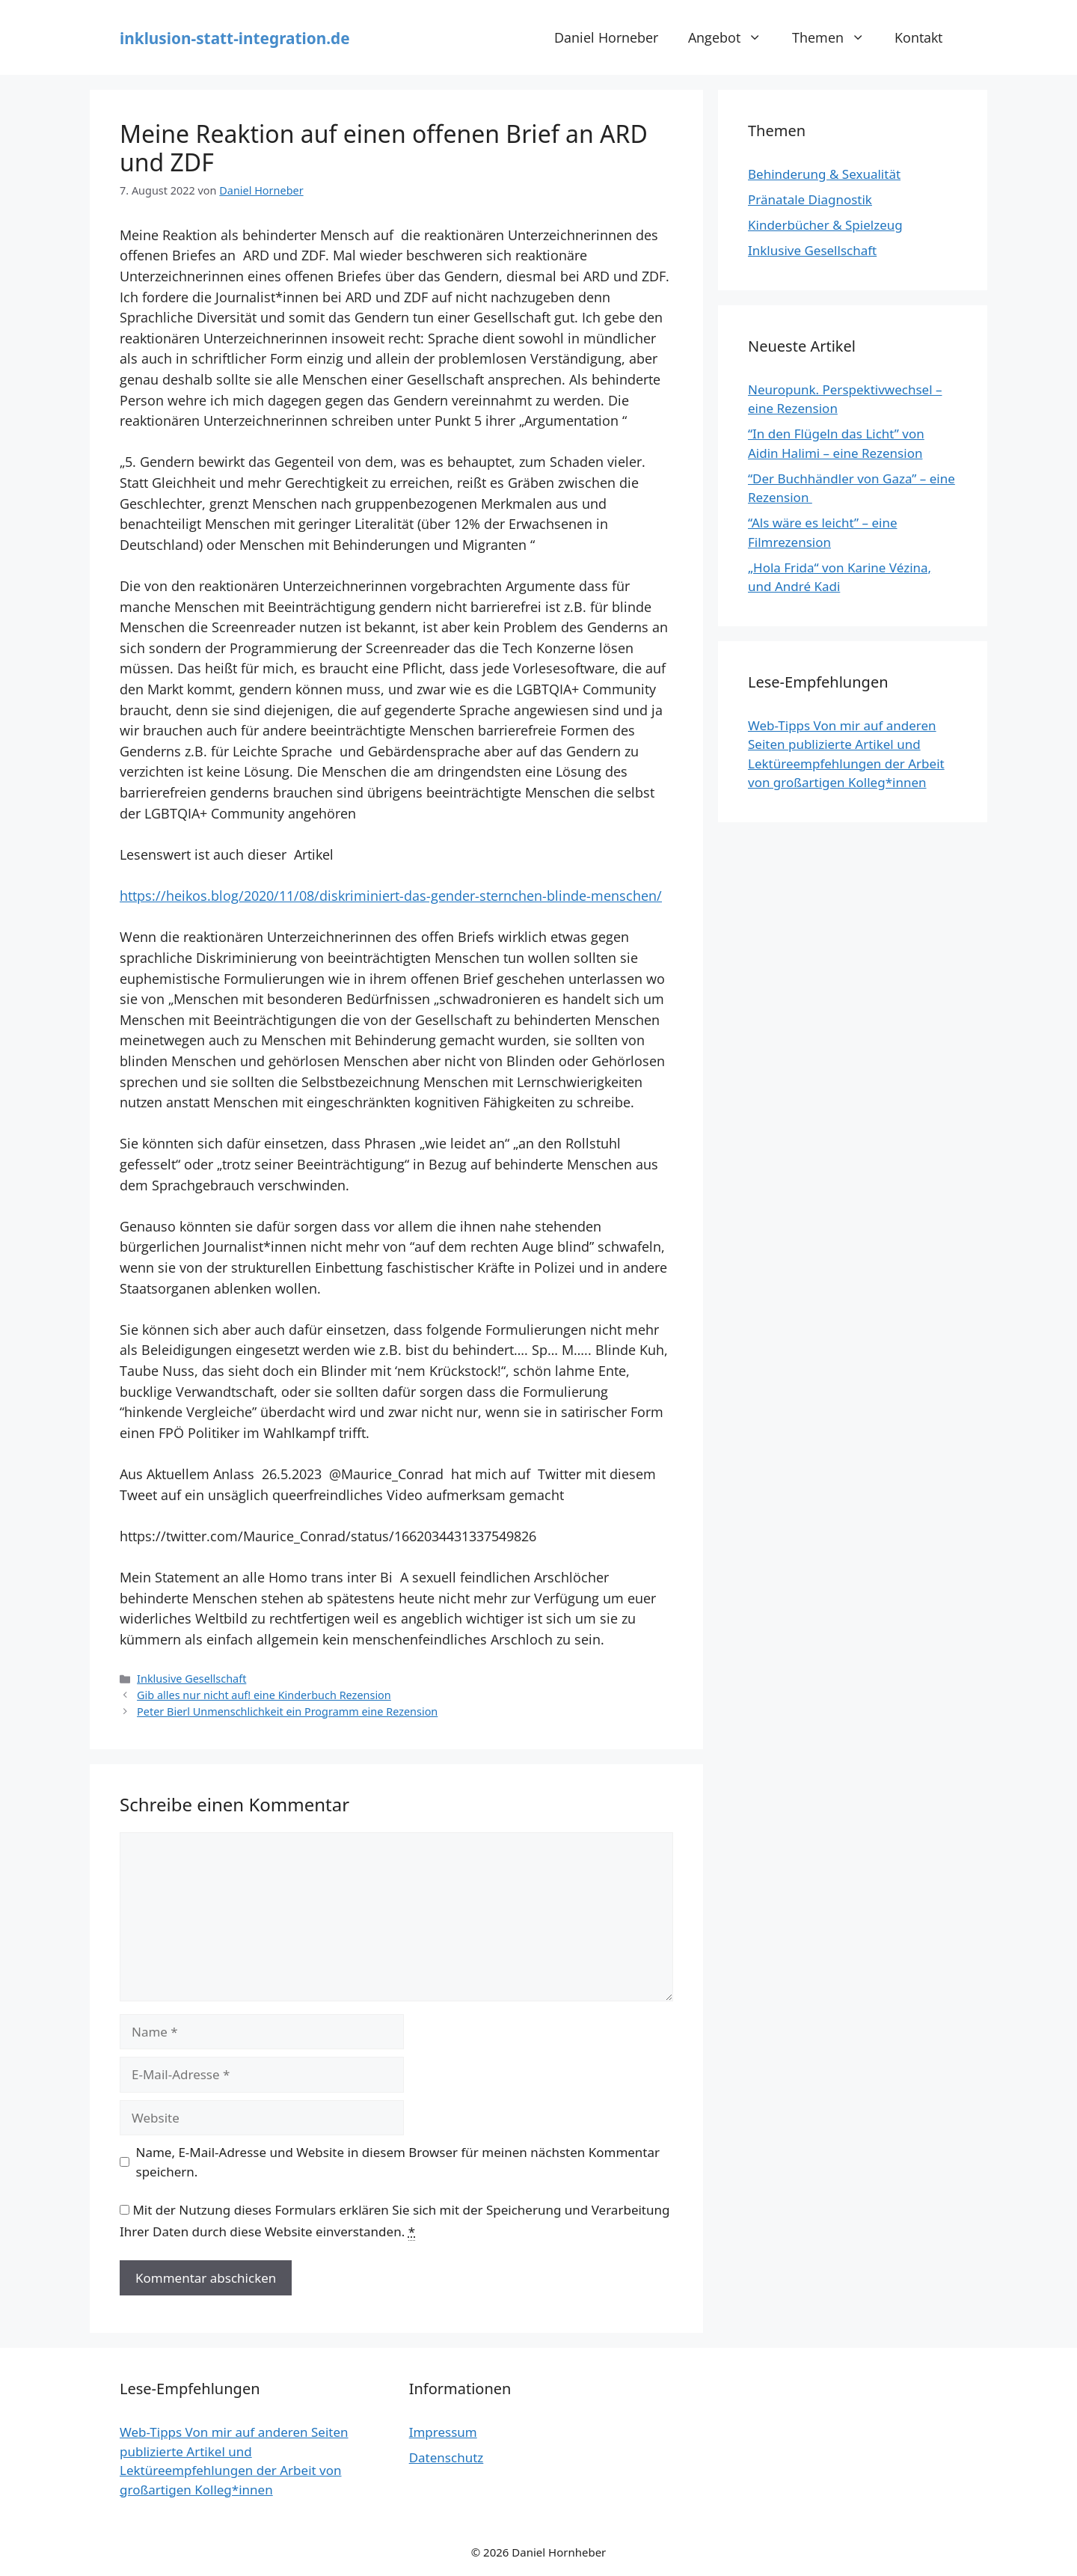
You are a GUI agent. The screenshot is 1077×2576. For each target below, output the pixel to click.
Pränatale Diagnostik (810, 199)
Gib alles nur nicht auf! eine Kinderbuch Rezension (264, 1695)
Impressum (443, 2432)
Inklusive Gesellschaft (191, 1678)
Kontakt (918, 37)
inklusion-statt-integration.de (235, 38)
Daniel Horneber (606, 37)
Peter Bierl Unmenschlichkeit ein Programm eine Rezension (287, 1711)
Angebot (732, 37)
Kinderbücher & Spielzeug (825, 224)
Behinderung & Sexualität (824, 174)
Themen (836, 37)
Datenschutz (446, 2457)
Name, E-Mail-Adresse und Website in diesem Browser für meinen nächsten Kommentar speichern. (398, 2162)
